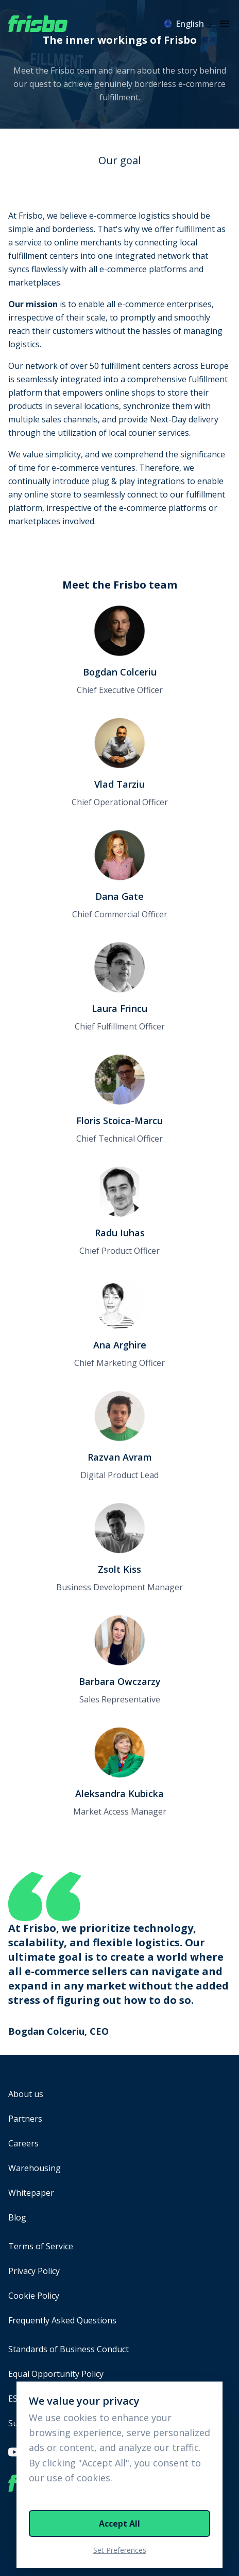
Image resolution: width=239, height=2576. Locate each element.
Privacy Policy (34, 2271)
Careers (23, 2143)
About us (25, 2094)
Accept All (119, 2523)
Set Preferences (119, 2550)
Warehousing (34, 2168)
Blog (17, 2217)
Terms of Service (40, 2246)
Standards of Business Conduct (68, 2349)
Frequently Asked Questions (62, 2320)
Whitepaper (31, 2192)
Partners (25, 2118)
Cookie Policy (33, 2295)
